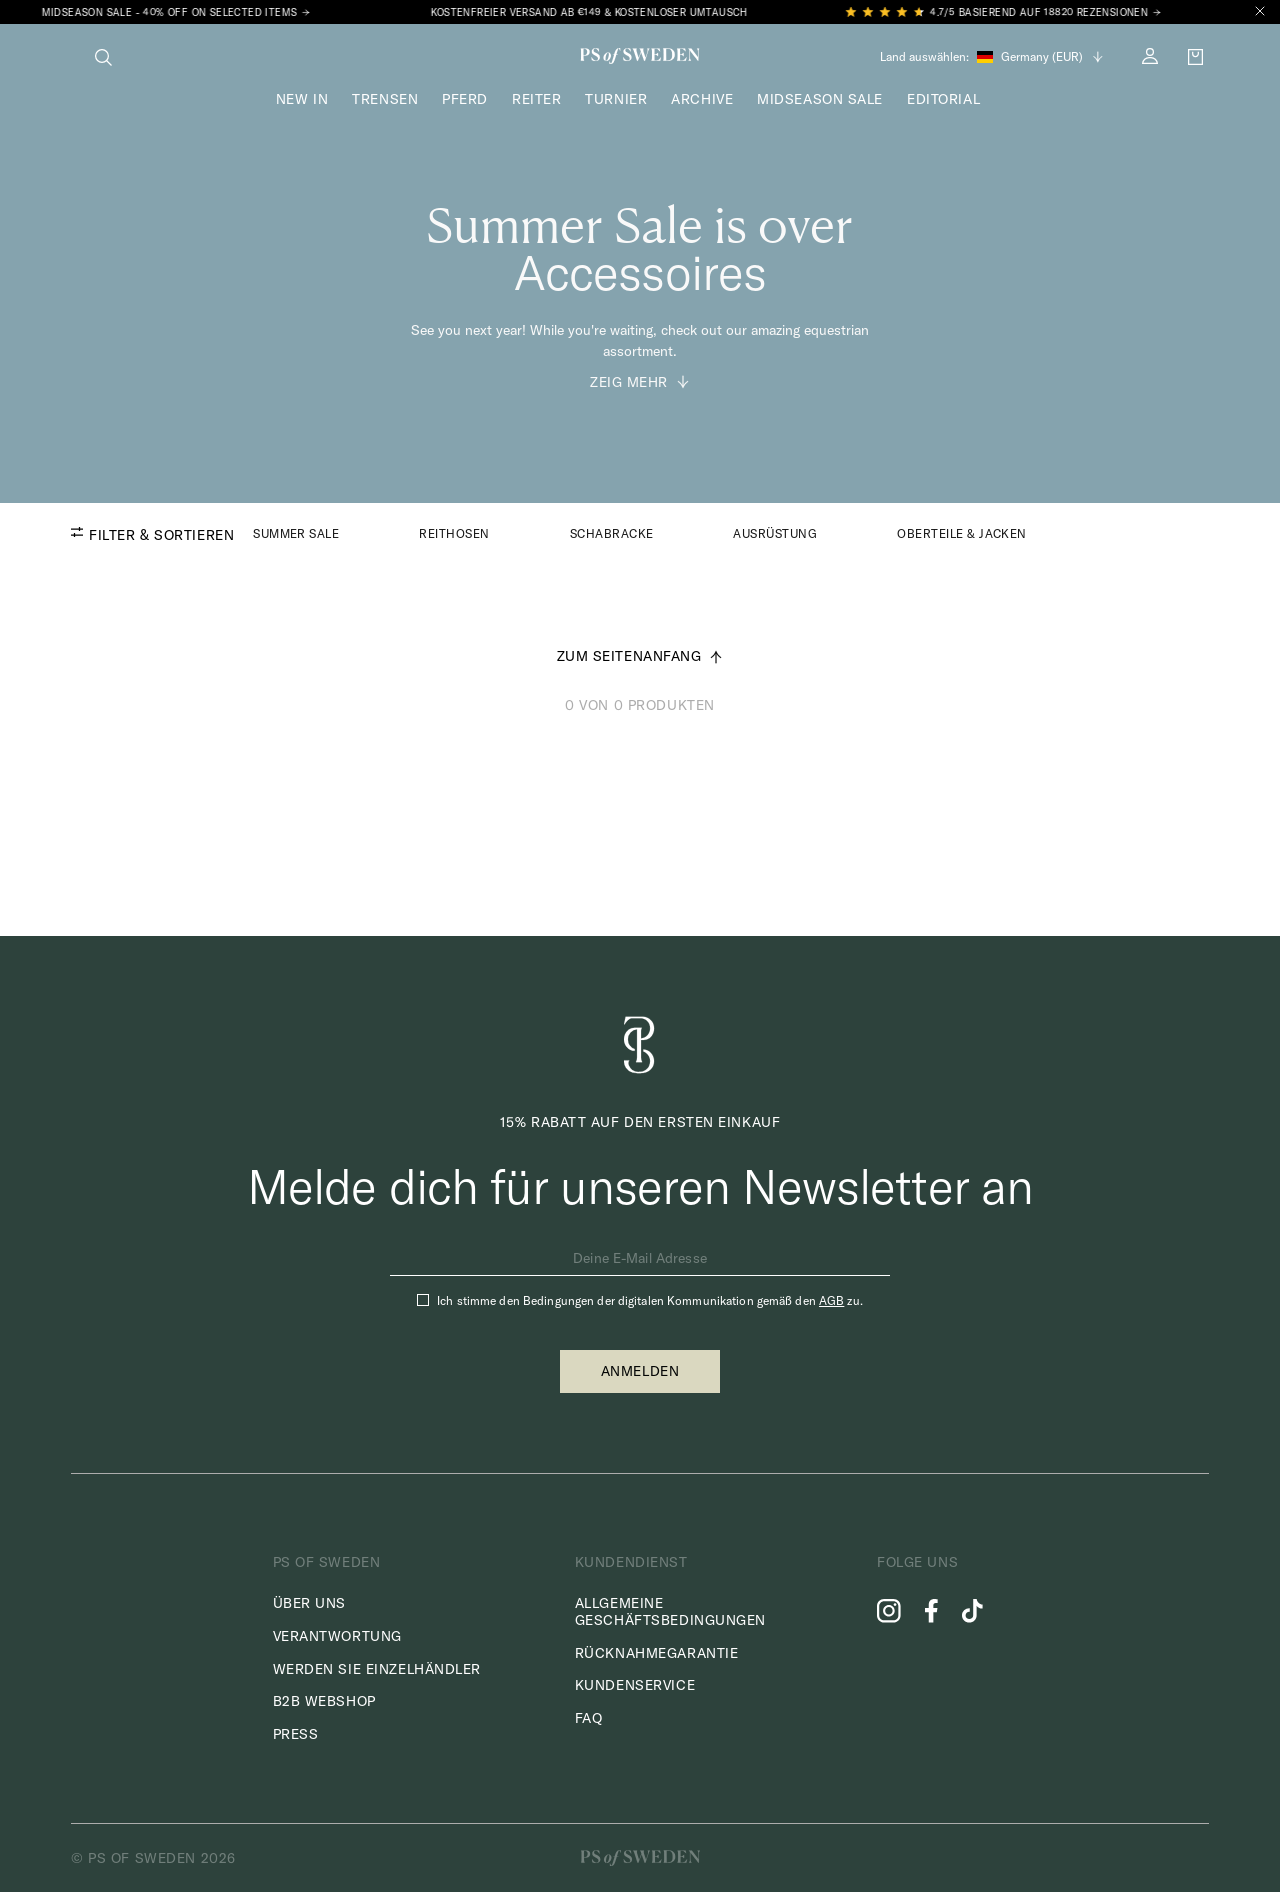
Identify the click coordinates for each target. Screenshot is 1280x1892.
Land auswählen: (924, 57)
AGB (831, 1300)
